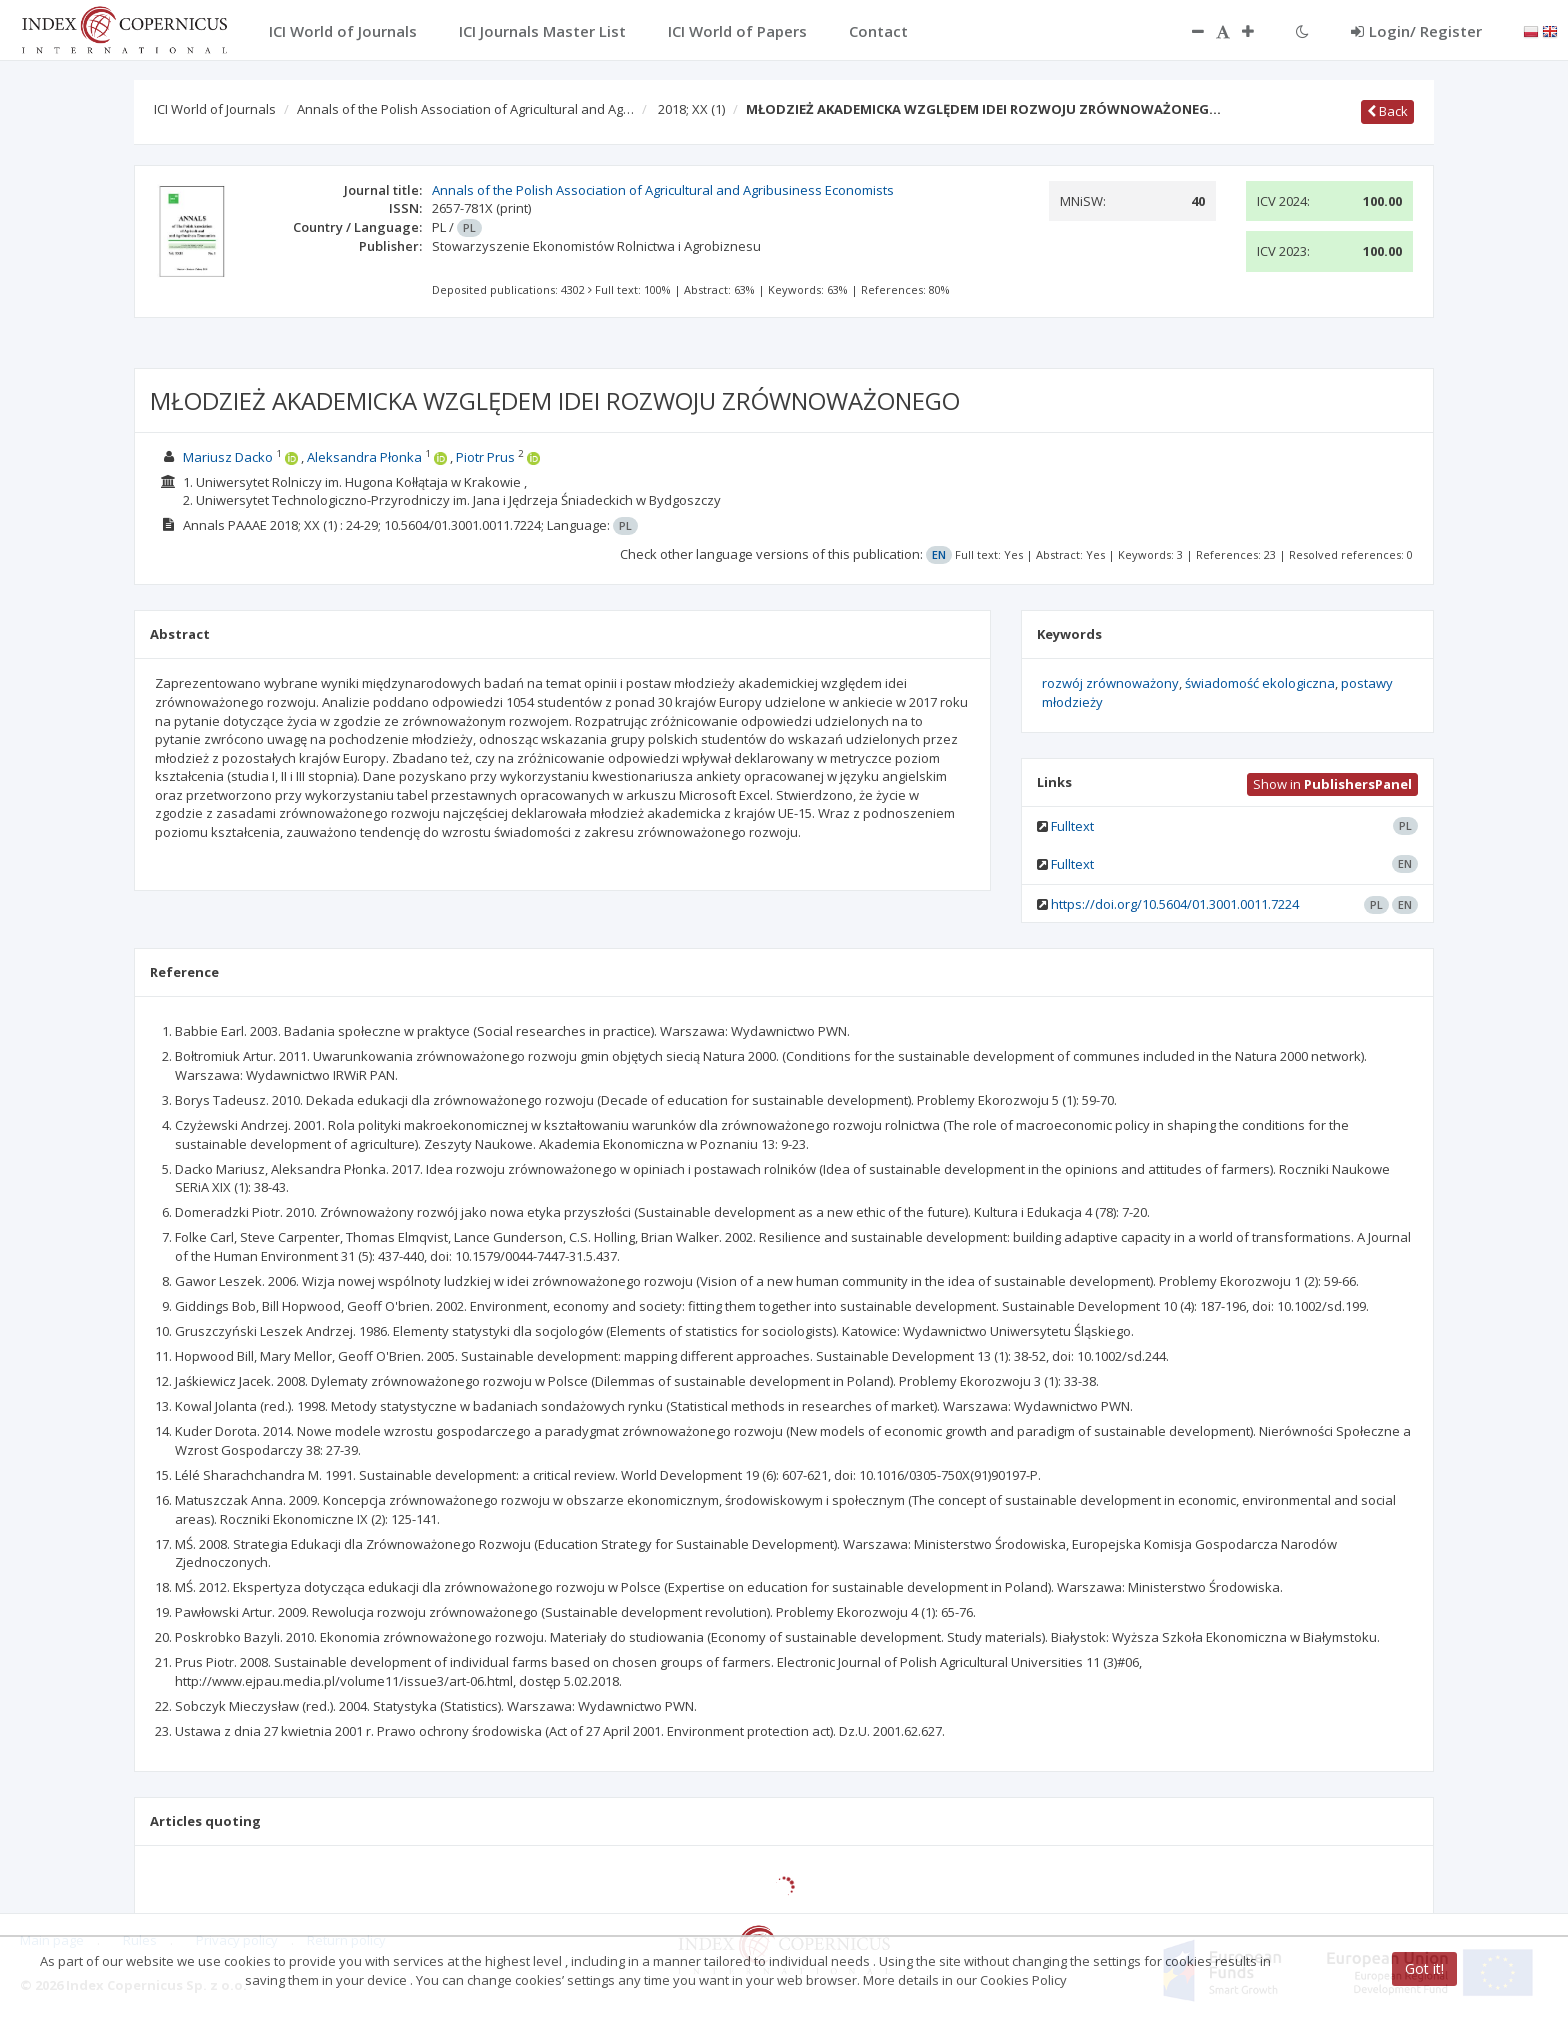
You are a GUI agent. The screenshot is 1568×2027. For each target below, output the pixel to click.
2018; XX (691, 109)
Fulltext (1072, 826)
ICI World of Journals (215, 109)
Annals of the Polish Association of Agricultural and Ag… (465, 109)
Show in (1332, 784)
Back (1387, 111)
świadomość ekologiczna (1260, 683)
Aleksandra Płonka (364, 457)
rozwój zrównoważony (1110, 683)
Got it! (1424, 1968)
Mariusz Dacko (228, 457)
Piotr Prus (485, 457)
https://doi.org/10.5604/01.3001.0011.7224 (1175, 904)
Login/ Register (1416, 31)
